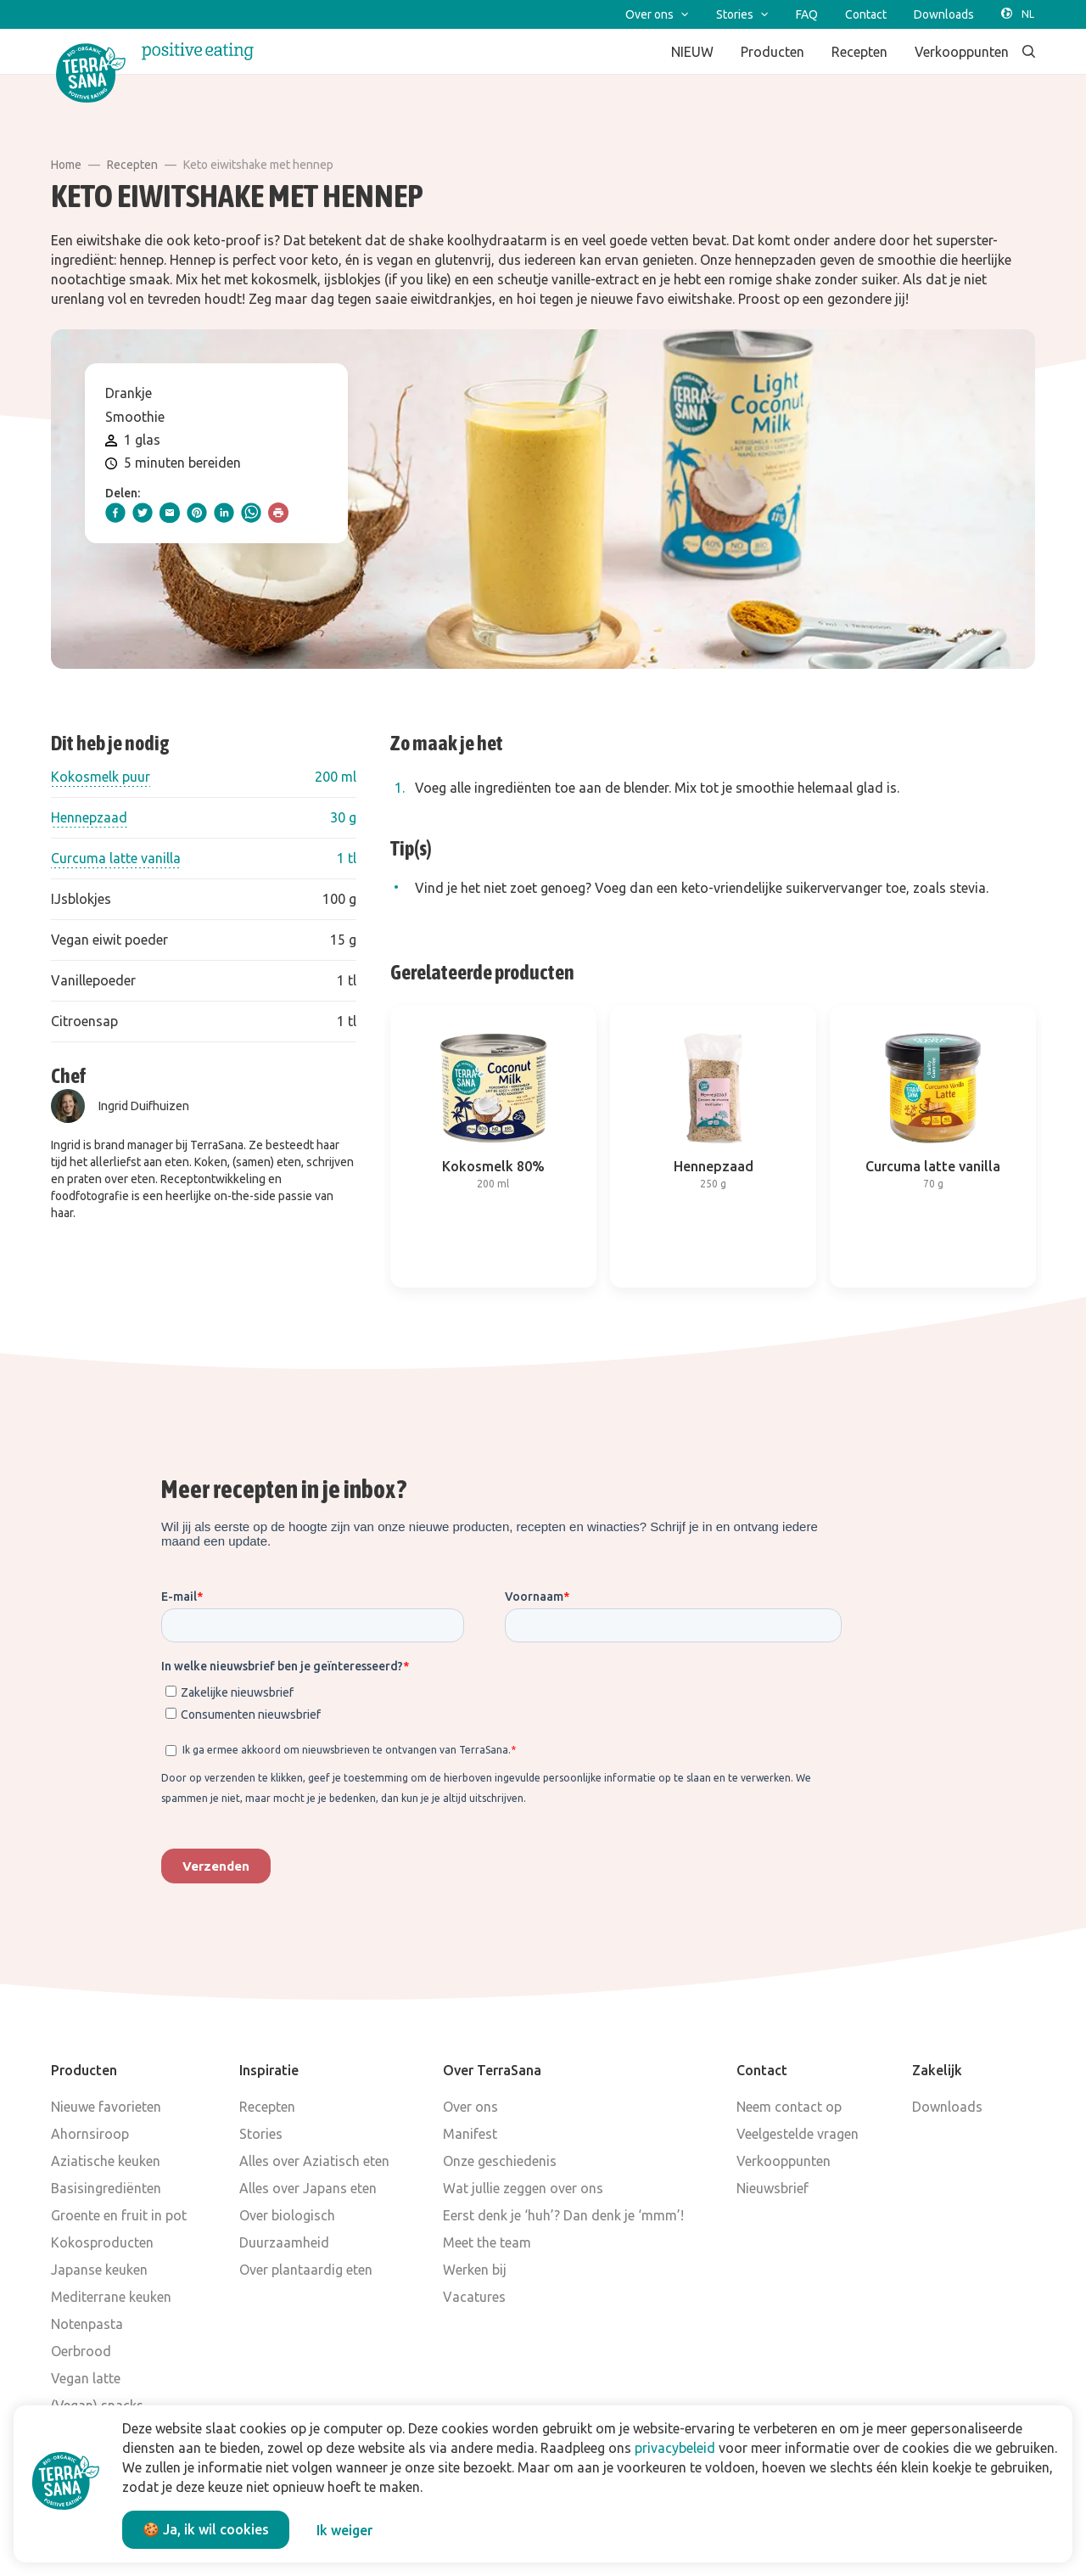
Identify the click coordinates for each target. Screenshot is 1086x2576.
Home (66, 164)
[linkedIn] (224, 512)
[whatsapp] (251, 512)
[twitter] (142, 512)
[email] (170, 512)
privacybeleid (675, 2447)
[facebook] (115, 512)
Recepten (132, 164)
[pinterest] (197, 512)
